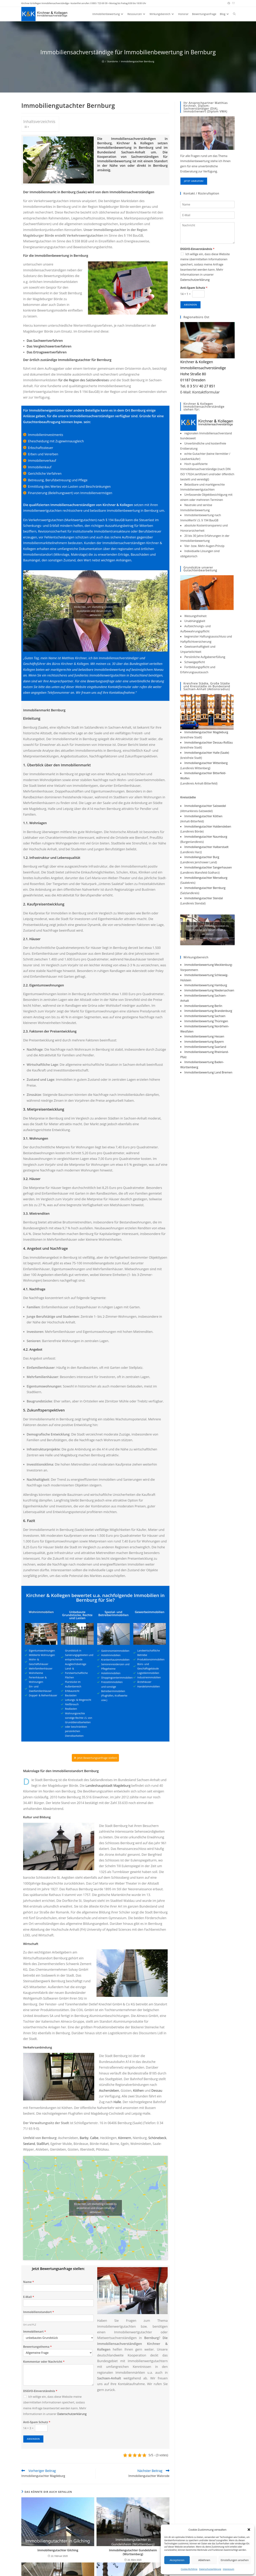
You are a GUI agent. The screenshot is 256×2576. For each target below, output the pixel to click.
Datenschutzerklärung (210, 2569)
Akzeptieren (177, 2560)
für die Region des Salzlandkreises (83, 380)
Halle (117, 2104)
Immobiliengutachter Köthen (203, 816)
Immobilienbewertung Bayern (204, 1042)
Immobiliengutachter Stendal (203, 898)
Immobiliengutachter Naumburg (205, 837)
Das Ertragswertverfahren (47, 352)
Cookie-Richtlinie (189, 2569)
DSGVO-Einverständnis (40, 2393)
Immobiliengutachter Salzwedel (205, 806)
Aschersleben (109, 2092)
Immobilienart (34, 2333)
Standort (161, 161)
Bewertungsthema (37, 2349)
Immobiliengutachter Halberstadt (206, 847)
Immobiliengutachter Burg (201, 857)
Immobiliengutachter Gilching (57, 2552)
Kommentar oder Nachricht (44, 2364)
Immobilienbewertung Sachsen (204, 1016)
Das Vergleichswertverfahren (49, 346)
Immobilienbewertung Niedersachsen (209, 990)
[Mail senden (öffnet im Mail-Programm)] (233, 3)
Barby (84, 2140)
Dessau (156, 2092)
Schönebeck (157, 2140)
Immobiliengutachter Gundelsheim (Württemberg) (133, 2554)
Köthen (138, 2092)
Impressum (228, 2569)
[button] (249, 2529)
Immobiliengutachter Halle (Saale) (206, 753)
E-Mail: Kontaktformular (200, 392)
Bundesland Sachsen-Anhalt (121, 152)
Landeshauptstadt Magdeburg (108, 1787)
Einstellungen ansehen (235, 2560)
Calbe (94, 2140)
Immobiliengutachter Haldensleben (207, 826)
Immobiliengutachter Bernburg (137, 61)
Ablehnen (204, 2560)
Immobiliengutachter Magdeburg (206, 732)
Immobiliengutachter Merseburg (205, 878)
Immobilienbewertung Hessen (204, 1036)
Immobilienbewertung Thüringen (206, 1021)
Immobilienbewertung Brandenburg (208, 1011)
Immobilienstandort (38, 2314)
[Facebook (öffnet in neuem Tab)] (228, 3)
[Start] (103, 61)
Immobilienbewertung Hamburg (205, 985)
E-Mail (28, 2299)
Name (28, 2284)
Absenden (33, 2441)
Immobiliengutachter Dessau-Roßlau (208, 742)
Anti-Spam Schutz (36, 2424)
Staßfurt (43, 2145)
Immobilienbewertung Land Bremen (208, 1072)
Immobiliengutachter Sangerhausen (208, 867)
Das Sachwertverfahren (45, 340)
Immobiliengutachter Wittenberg (206, 763)
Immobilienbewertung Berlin (203, 1006)
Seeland (29, 2145)
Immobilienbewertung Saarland (205, 1047)
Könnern (124, 2140)
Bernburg (160, 165)
